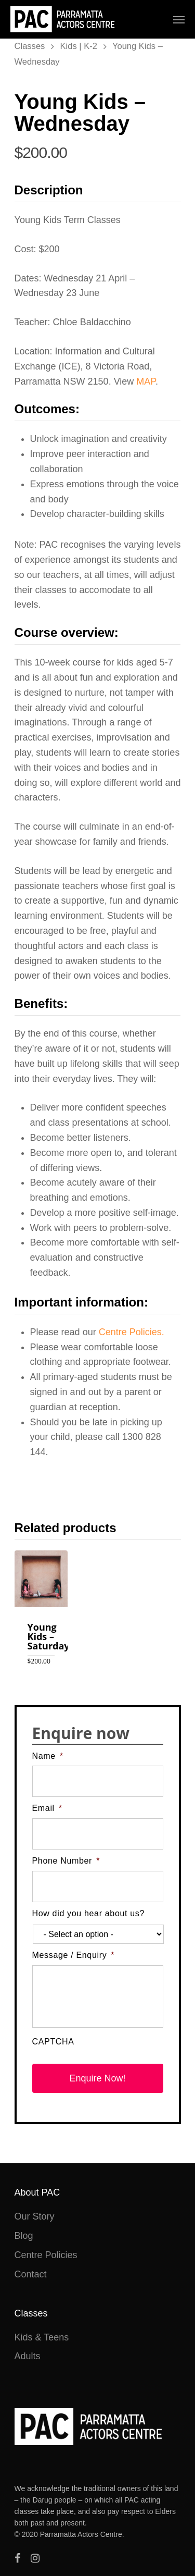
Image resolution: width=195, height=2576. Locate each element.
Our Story (35, 2216)
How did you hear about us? (88, 1913)
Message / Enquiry (73, 1955)
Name (47, 1756)
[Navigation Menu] (179, 19)
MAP (145, 381)
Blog (24, 2235)
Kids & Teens (42, 2337)
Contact (31, 2274)
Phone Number (66, 1860)
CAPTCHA (53, 2041)
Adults (28, 2356)
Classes (30, 46)
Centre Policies (46, 2255)
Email (47, 1808)
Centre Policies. (131, 1332)
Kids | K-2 (78, 46)
